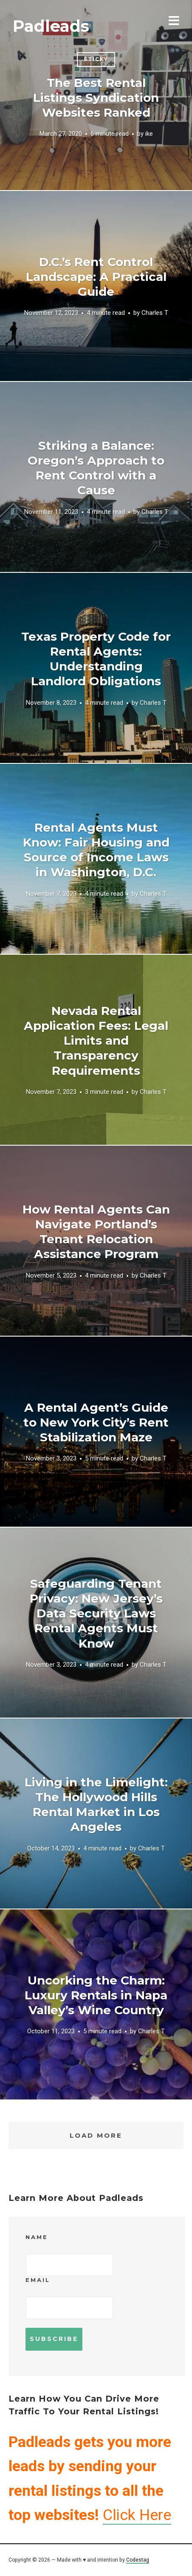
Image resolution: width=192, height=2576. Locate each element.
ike (149, 133)
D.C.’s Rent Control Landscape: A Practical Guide (96, 277)
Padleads (51, 26)
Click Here (137, 2515)
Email (37, 2279)
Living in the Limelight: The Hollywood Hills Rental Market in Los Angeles (96, 1804)
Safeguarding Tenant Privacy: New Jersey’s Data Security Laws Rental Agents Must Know (96, 1613)
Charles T (154, 313)
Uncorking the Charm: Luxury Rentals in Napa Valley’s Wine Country (96, 1995)
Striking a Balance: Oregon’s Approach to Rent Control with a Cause (96, 467)
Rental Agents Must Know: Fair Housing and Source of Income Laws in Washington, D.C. (96, 849)
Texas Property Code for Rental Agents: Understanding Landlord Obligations (96, 658)
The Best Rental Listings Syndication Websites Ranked (96, 98)
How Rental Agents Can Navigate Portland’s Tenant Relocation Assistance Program (96, 1231)
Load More (96, 2135)
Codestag (137, 2560)
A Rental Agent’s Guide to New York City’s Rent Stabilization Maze (96, 1422)
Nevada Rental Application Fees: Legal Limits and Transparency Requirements (96, 1040)
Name (36, 2237)
